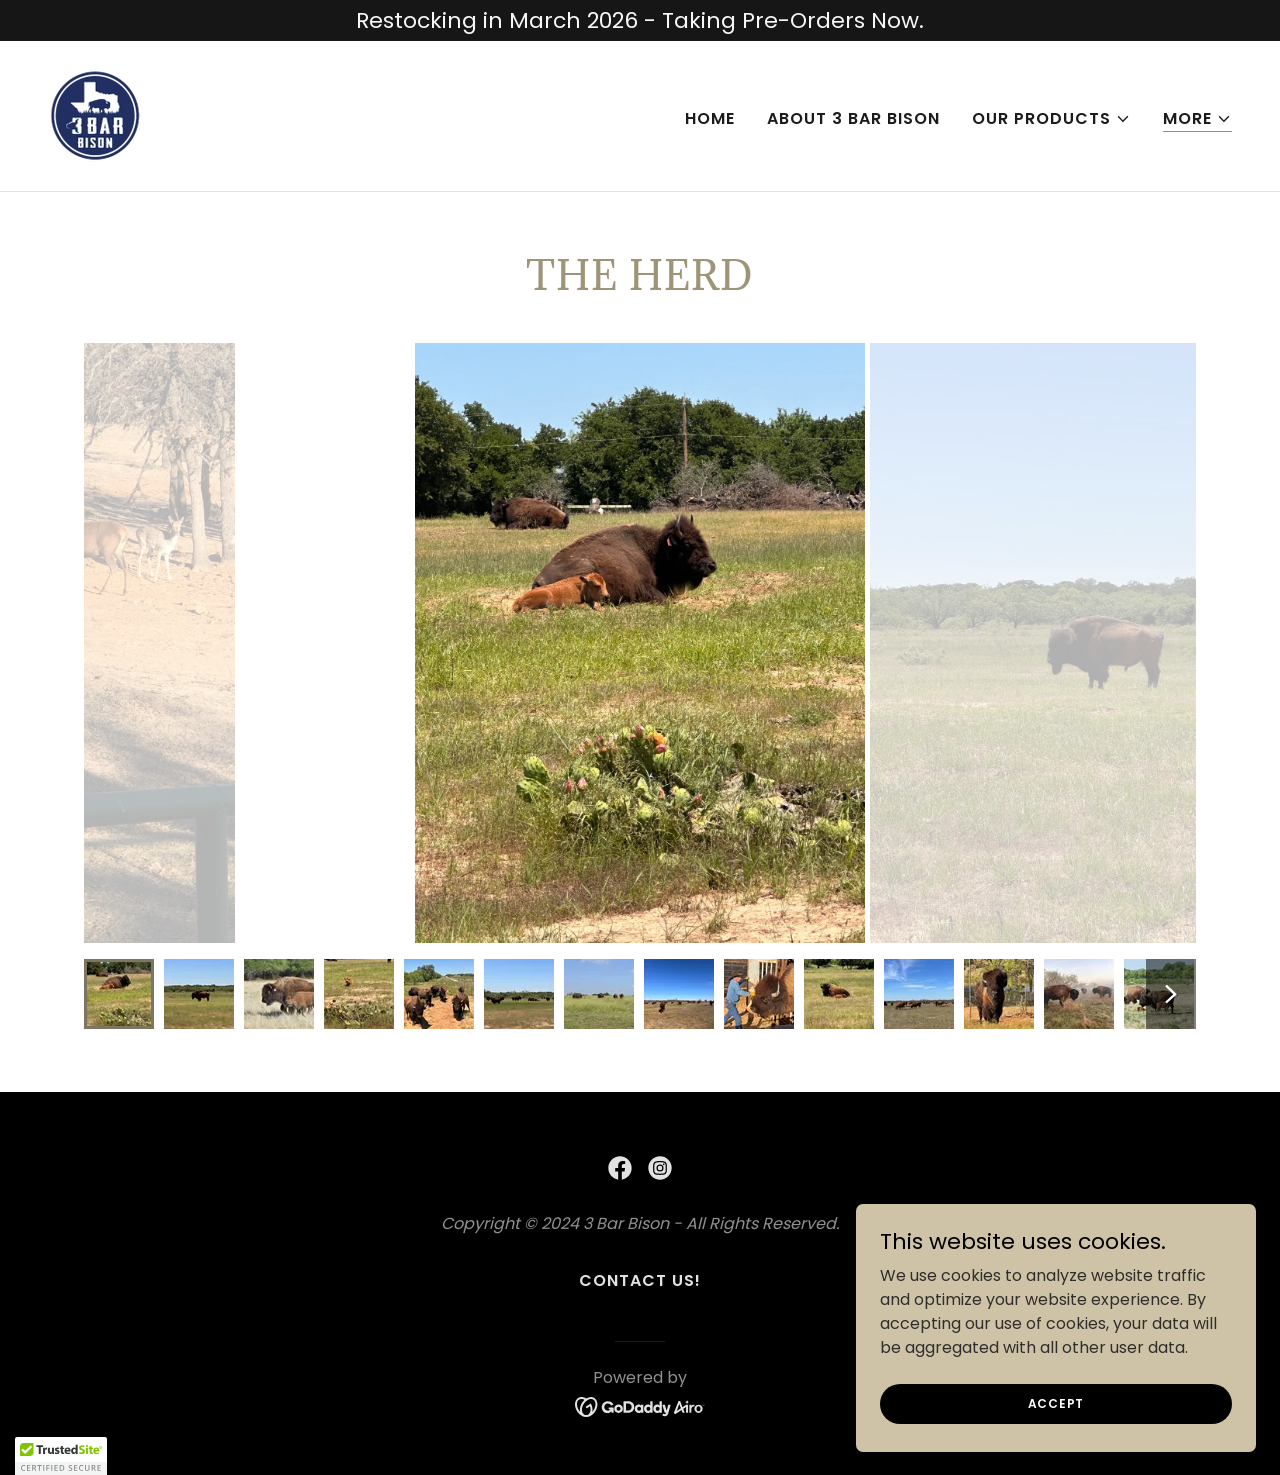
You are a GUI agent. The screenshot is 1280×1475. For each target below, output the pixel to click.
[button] (1051, 119)
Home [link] (710, 118)
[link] (96, 114)
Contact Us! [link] (640, 1280)
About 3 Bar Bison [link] (853, 118)
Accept (1056, 1402)
